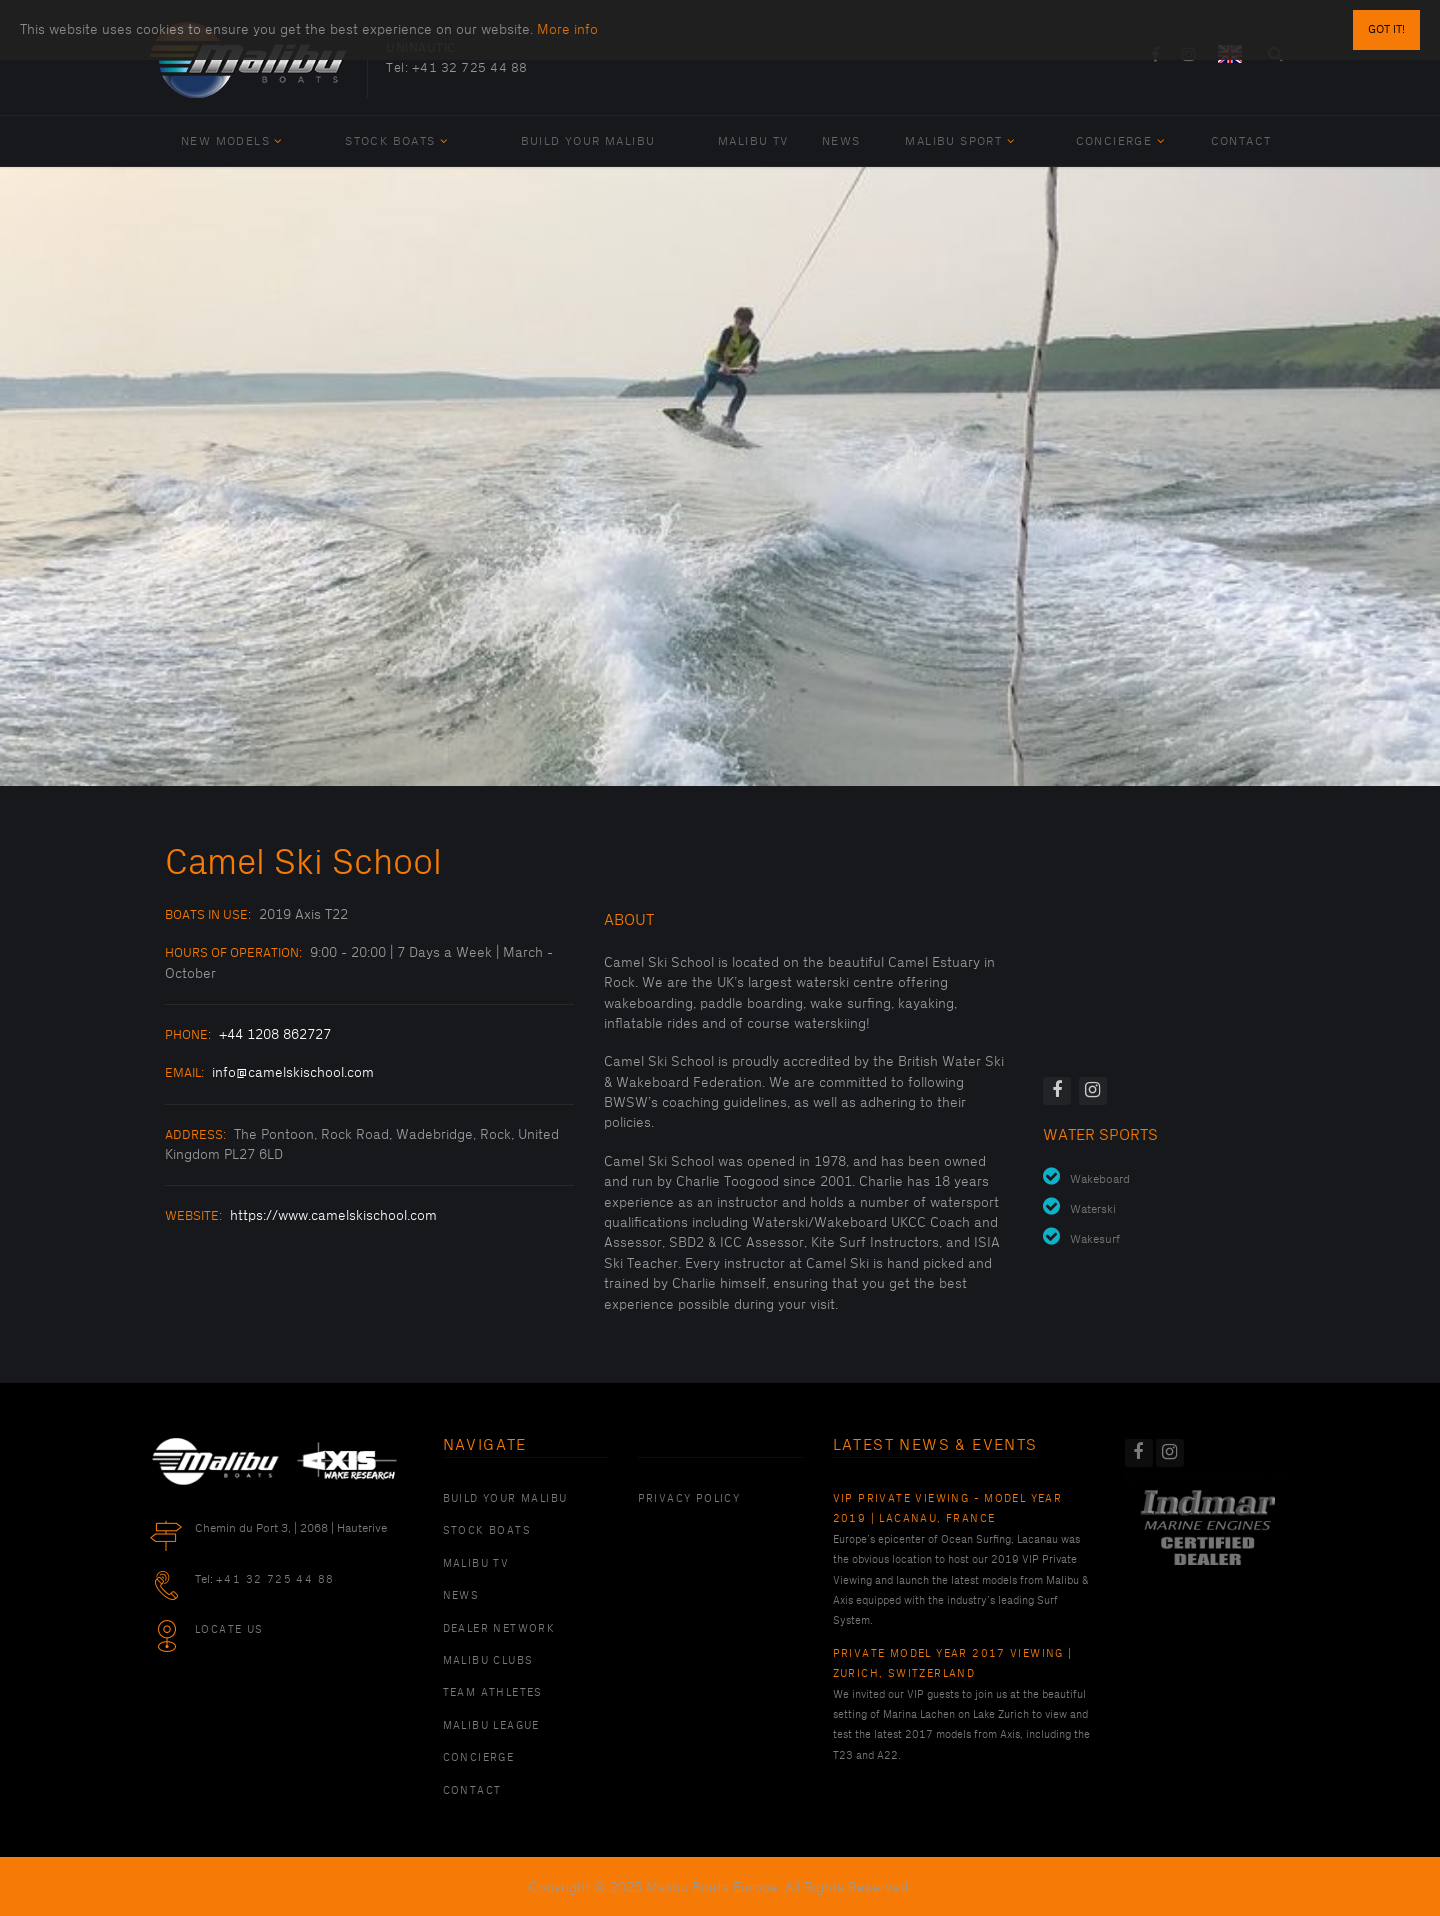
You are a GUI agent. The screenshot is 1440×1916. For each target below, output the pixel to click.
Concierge (1120, 141)
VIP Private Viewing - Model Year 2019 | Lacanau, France (948, 1509)
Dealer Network (499, 1629)
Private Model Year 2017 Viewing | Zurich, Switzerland (953, 1664)
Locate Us (229, 1630)
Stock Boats (396, 141)
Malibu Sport (960, 141)
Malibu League (491, 1726)
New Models (232, 141)
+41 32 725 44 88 (470, 68)
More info (567, 29)
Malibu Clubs (488, 1661)
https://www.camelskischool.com (333, 1215)
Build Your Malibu (588, 141)
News (841, 141)
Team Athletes (493, 1693)
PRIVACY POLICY (689, 1499)
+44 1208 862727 (275, 1034)
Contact (1241, 141)
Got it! (1386, 29)
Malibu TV (753, 141)
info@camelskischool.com (293, 1072)
